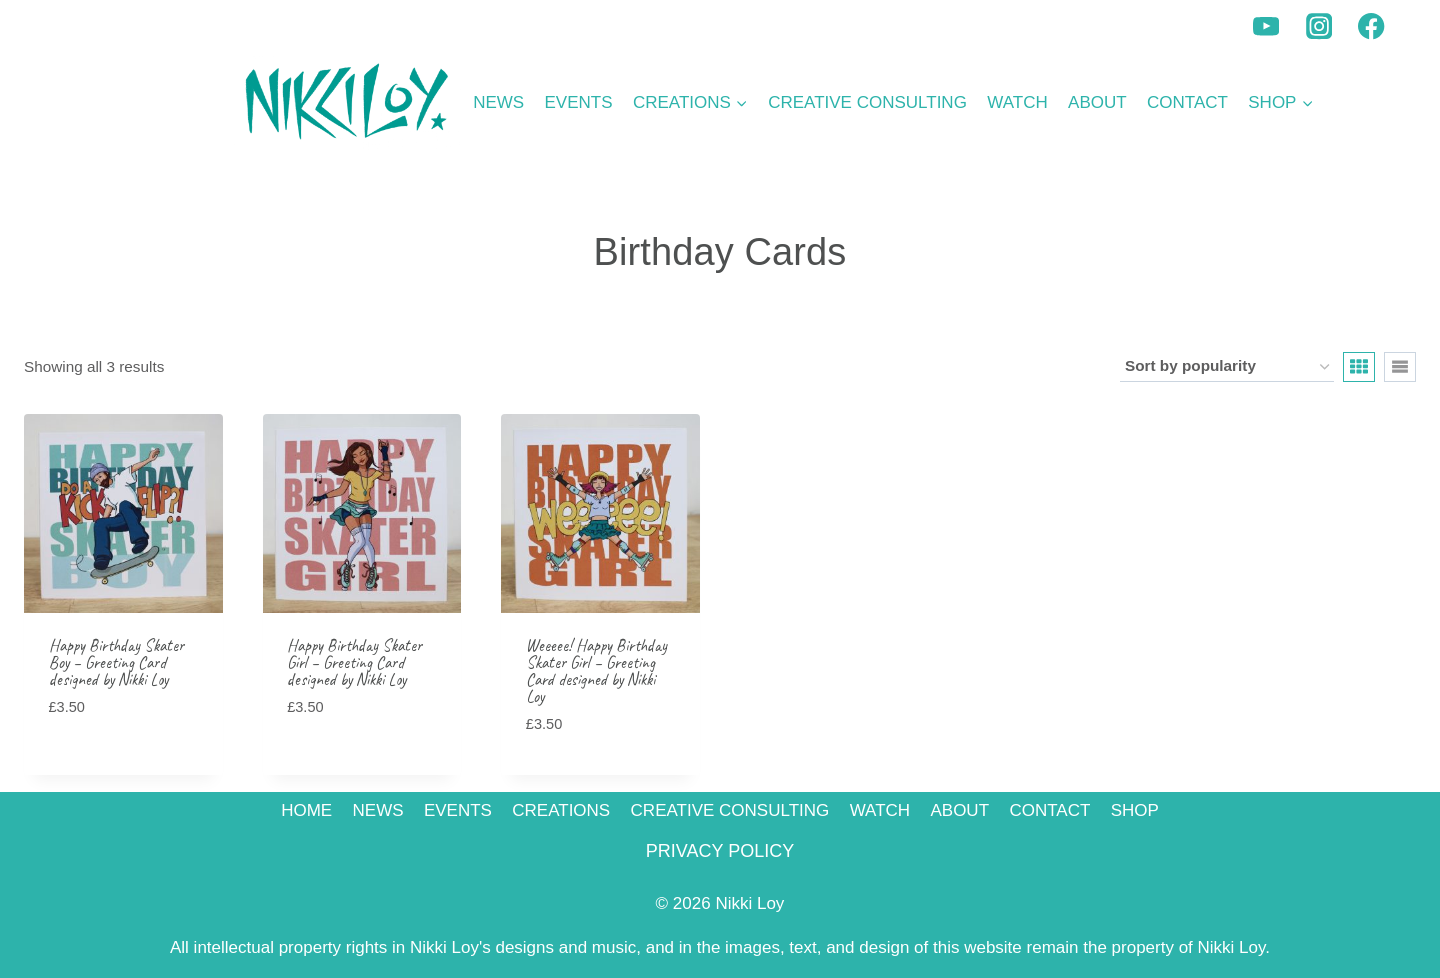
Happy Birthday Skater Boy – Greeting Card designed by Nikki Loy (116, 662)
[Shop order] (1227, 367)
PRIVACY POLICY (720, 851)
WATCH (1017, 102)
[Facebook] (1371, 26)
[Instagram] (1319, 26)
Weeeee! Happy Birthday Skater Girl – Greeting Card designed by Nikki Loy (596, 671)
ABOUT (1097, 102)
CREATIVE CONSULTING (867, 102)
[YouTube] (1266, 26)
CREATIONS (561, 810)
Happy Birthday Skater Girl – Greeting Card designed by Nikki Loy (354, 662)
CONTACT (1187, 102)
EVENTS (579, 102)
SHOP (1135, 810)
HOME (306, 810)
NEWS (498, 102)
